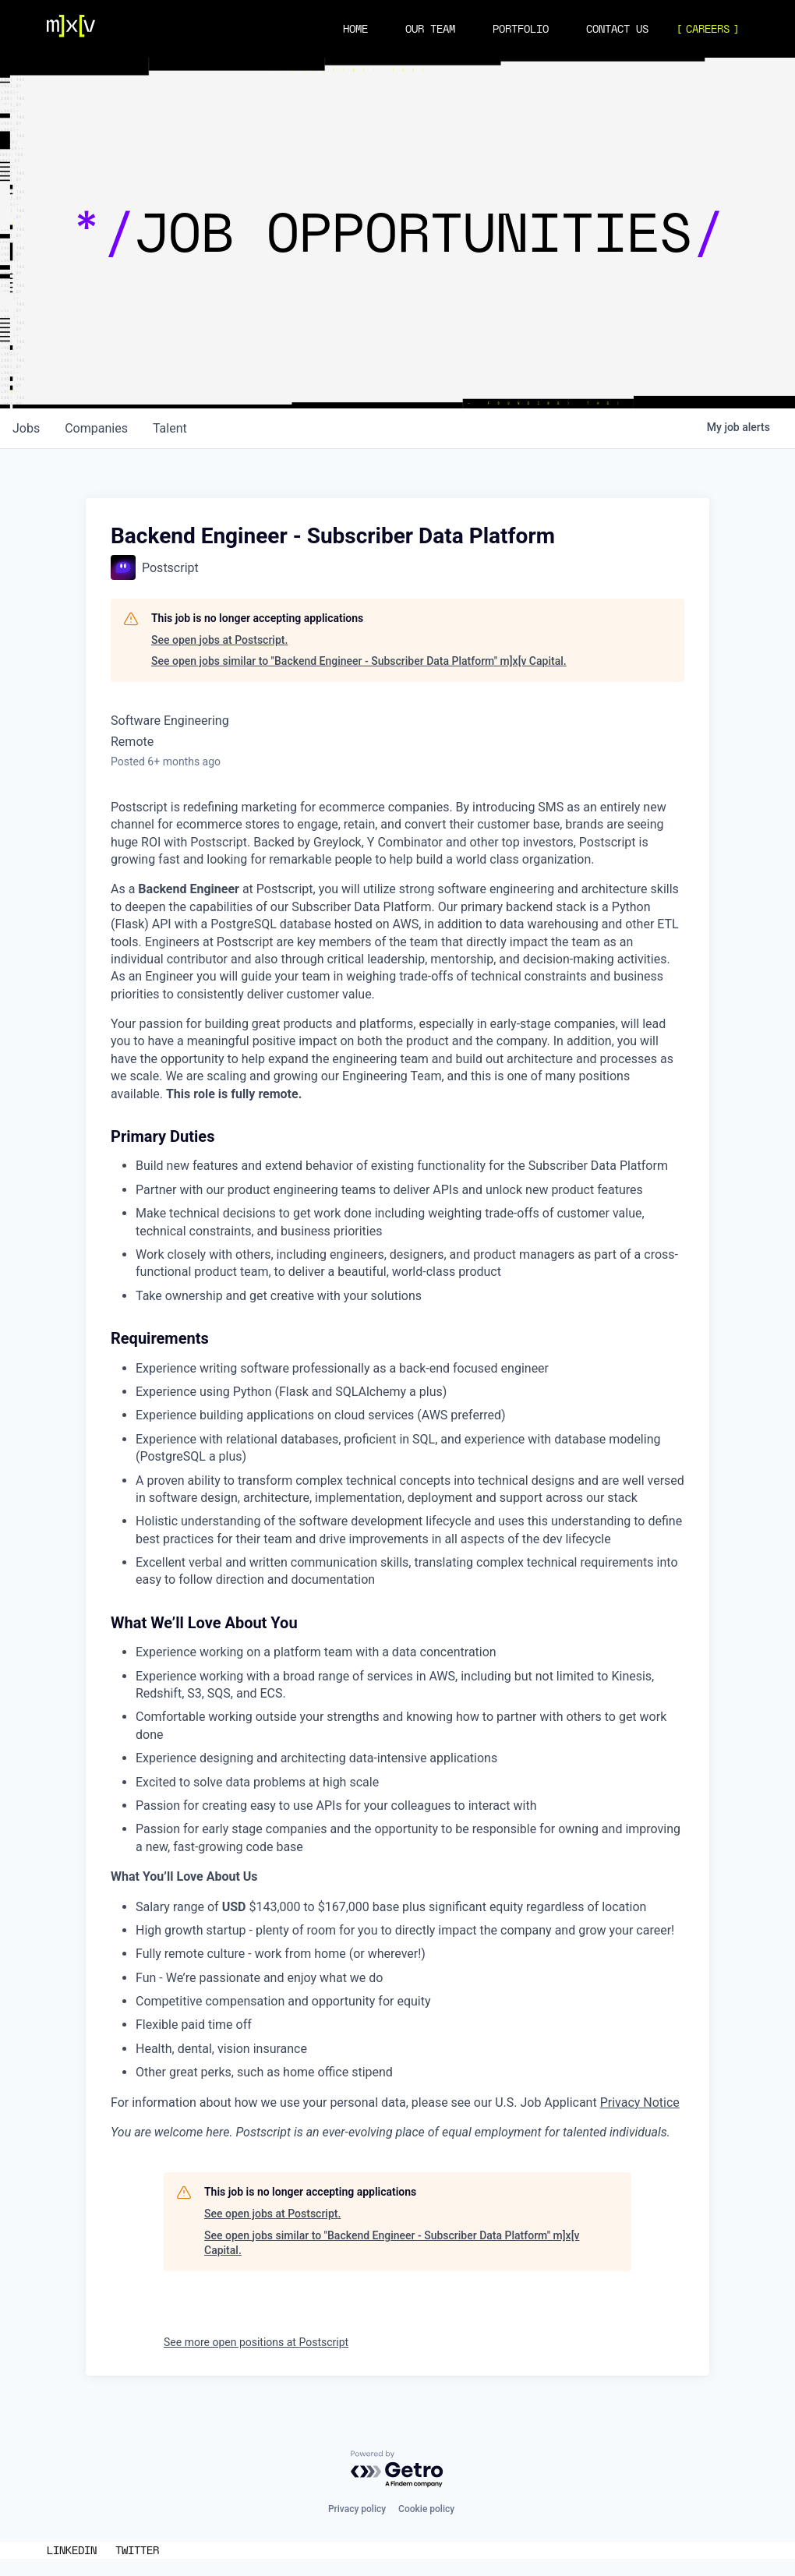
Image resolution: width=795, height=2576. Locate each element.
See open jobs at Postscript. (219, 640)
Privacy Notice (640, 2102)
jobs (26, 428)
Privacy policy (357, 2509)
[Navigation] (71, 29)
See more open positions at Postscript (256, 2342)
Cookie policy (426, 2509)
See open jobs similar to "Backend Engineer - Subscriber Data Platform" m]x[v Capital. (359, 661)
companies (96, 428)
